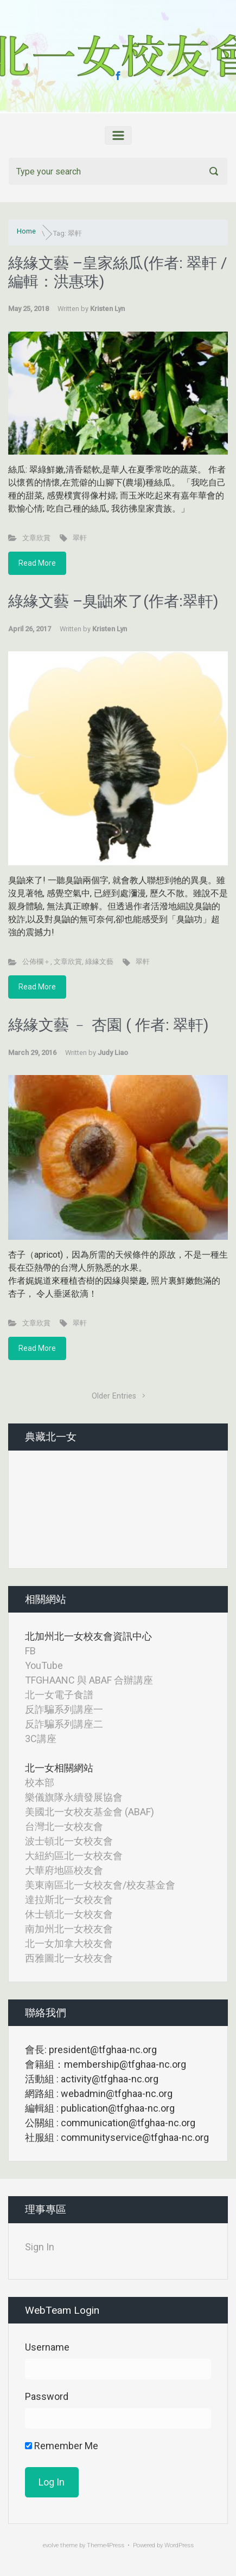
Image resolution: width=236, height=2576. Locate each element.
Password (46, 2396)
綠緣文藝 (99, 961)
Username (47, 2347)
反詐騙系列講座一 (64, 1709)
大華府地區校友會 (64, 1870)
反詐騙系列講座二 (64, 1724)
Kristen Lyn (107, 309)
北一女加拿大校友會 (69, 1943)
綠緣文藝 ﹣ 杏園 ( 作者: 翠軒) (108, 1025)
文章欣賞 (36, 538)
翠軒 (80, 538)
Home (26, 231)
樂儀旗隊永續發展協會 (74, 1797)
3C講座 (40, 1738)
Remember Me (61, 2445)
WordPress (179, 2545)
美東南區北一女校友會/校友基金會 (100, 1885)
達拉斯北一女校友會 (69, 1899)
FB (30, 1650)
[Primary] (118, 135)
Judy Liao (113, 1052)
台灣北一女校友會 (64, 1826)
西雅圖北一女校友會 (69, 1958)
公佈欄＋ (36, 961)
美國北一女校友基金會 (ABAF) (89, 1811)
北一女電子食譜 (59, 1694)
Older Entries (114, 1396)
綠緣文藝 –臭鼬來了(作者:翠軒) (113, 601)
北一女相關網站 (59, 1768)
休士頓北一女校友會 (69, 1914)
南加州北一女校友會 (69, 1928)
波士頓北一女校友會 (69, 1841)
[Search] (118, 171)
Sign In (39, 2247)
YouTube (44, 1665)
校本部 (39, 1782)
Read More (37, 563)
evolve (51, 2545)
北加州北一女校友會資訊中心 (88, 1636)
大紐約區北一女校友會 (74, 1855)
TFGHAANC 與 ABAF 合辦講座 (89, 1680)
